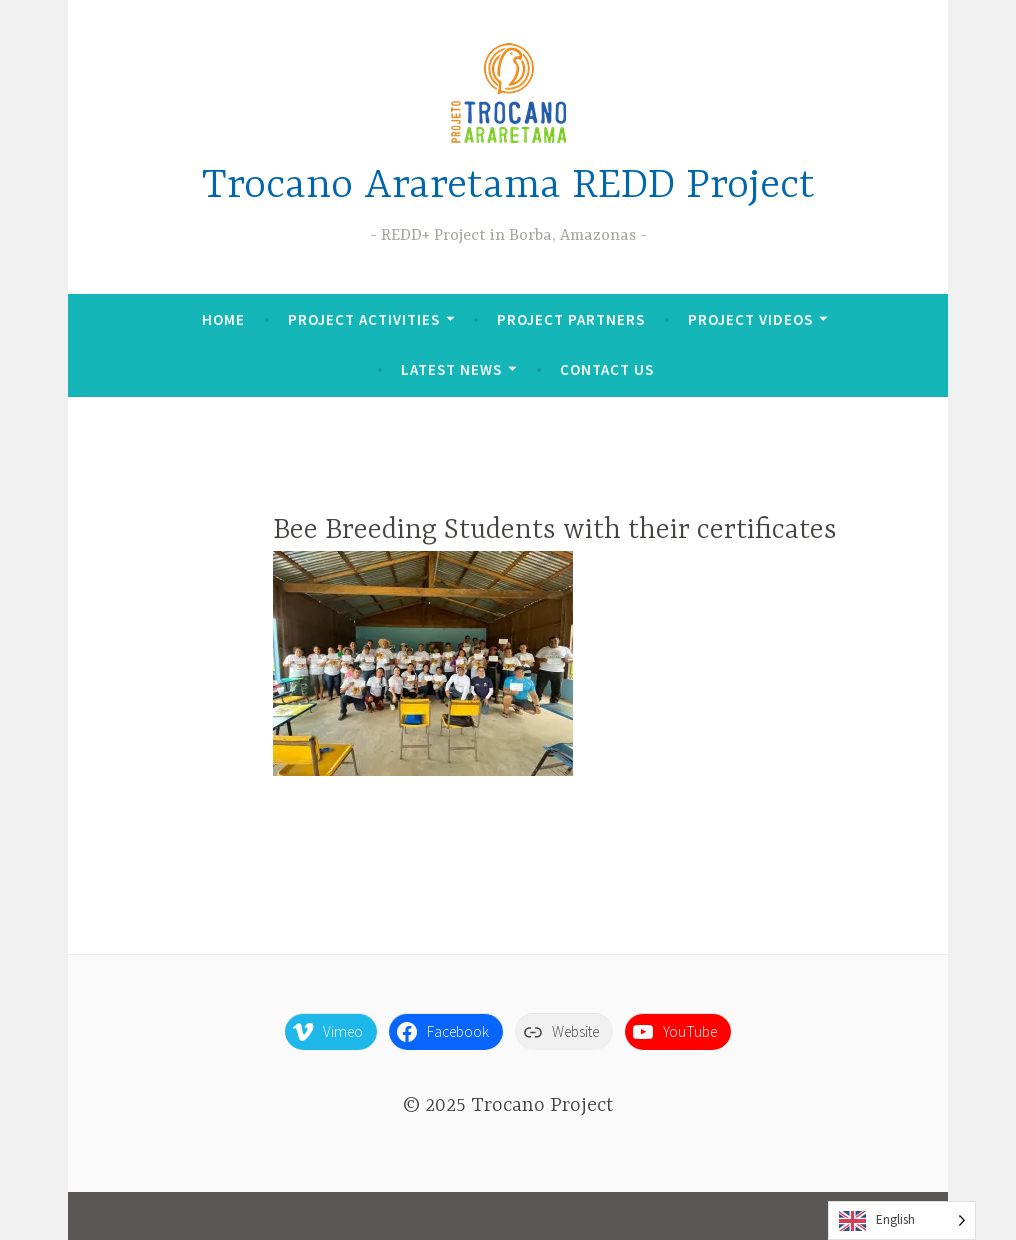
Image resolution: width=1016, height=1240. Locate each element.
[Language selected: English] (902, 1220)
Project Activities (364, 319)
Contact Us (607, 369)
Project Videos (750, 319)
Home (223, 319)
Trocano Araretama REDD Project (508, 186)
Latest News (451, 369)
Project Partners (571, 319)
